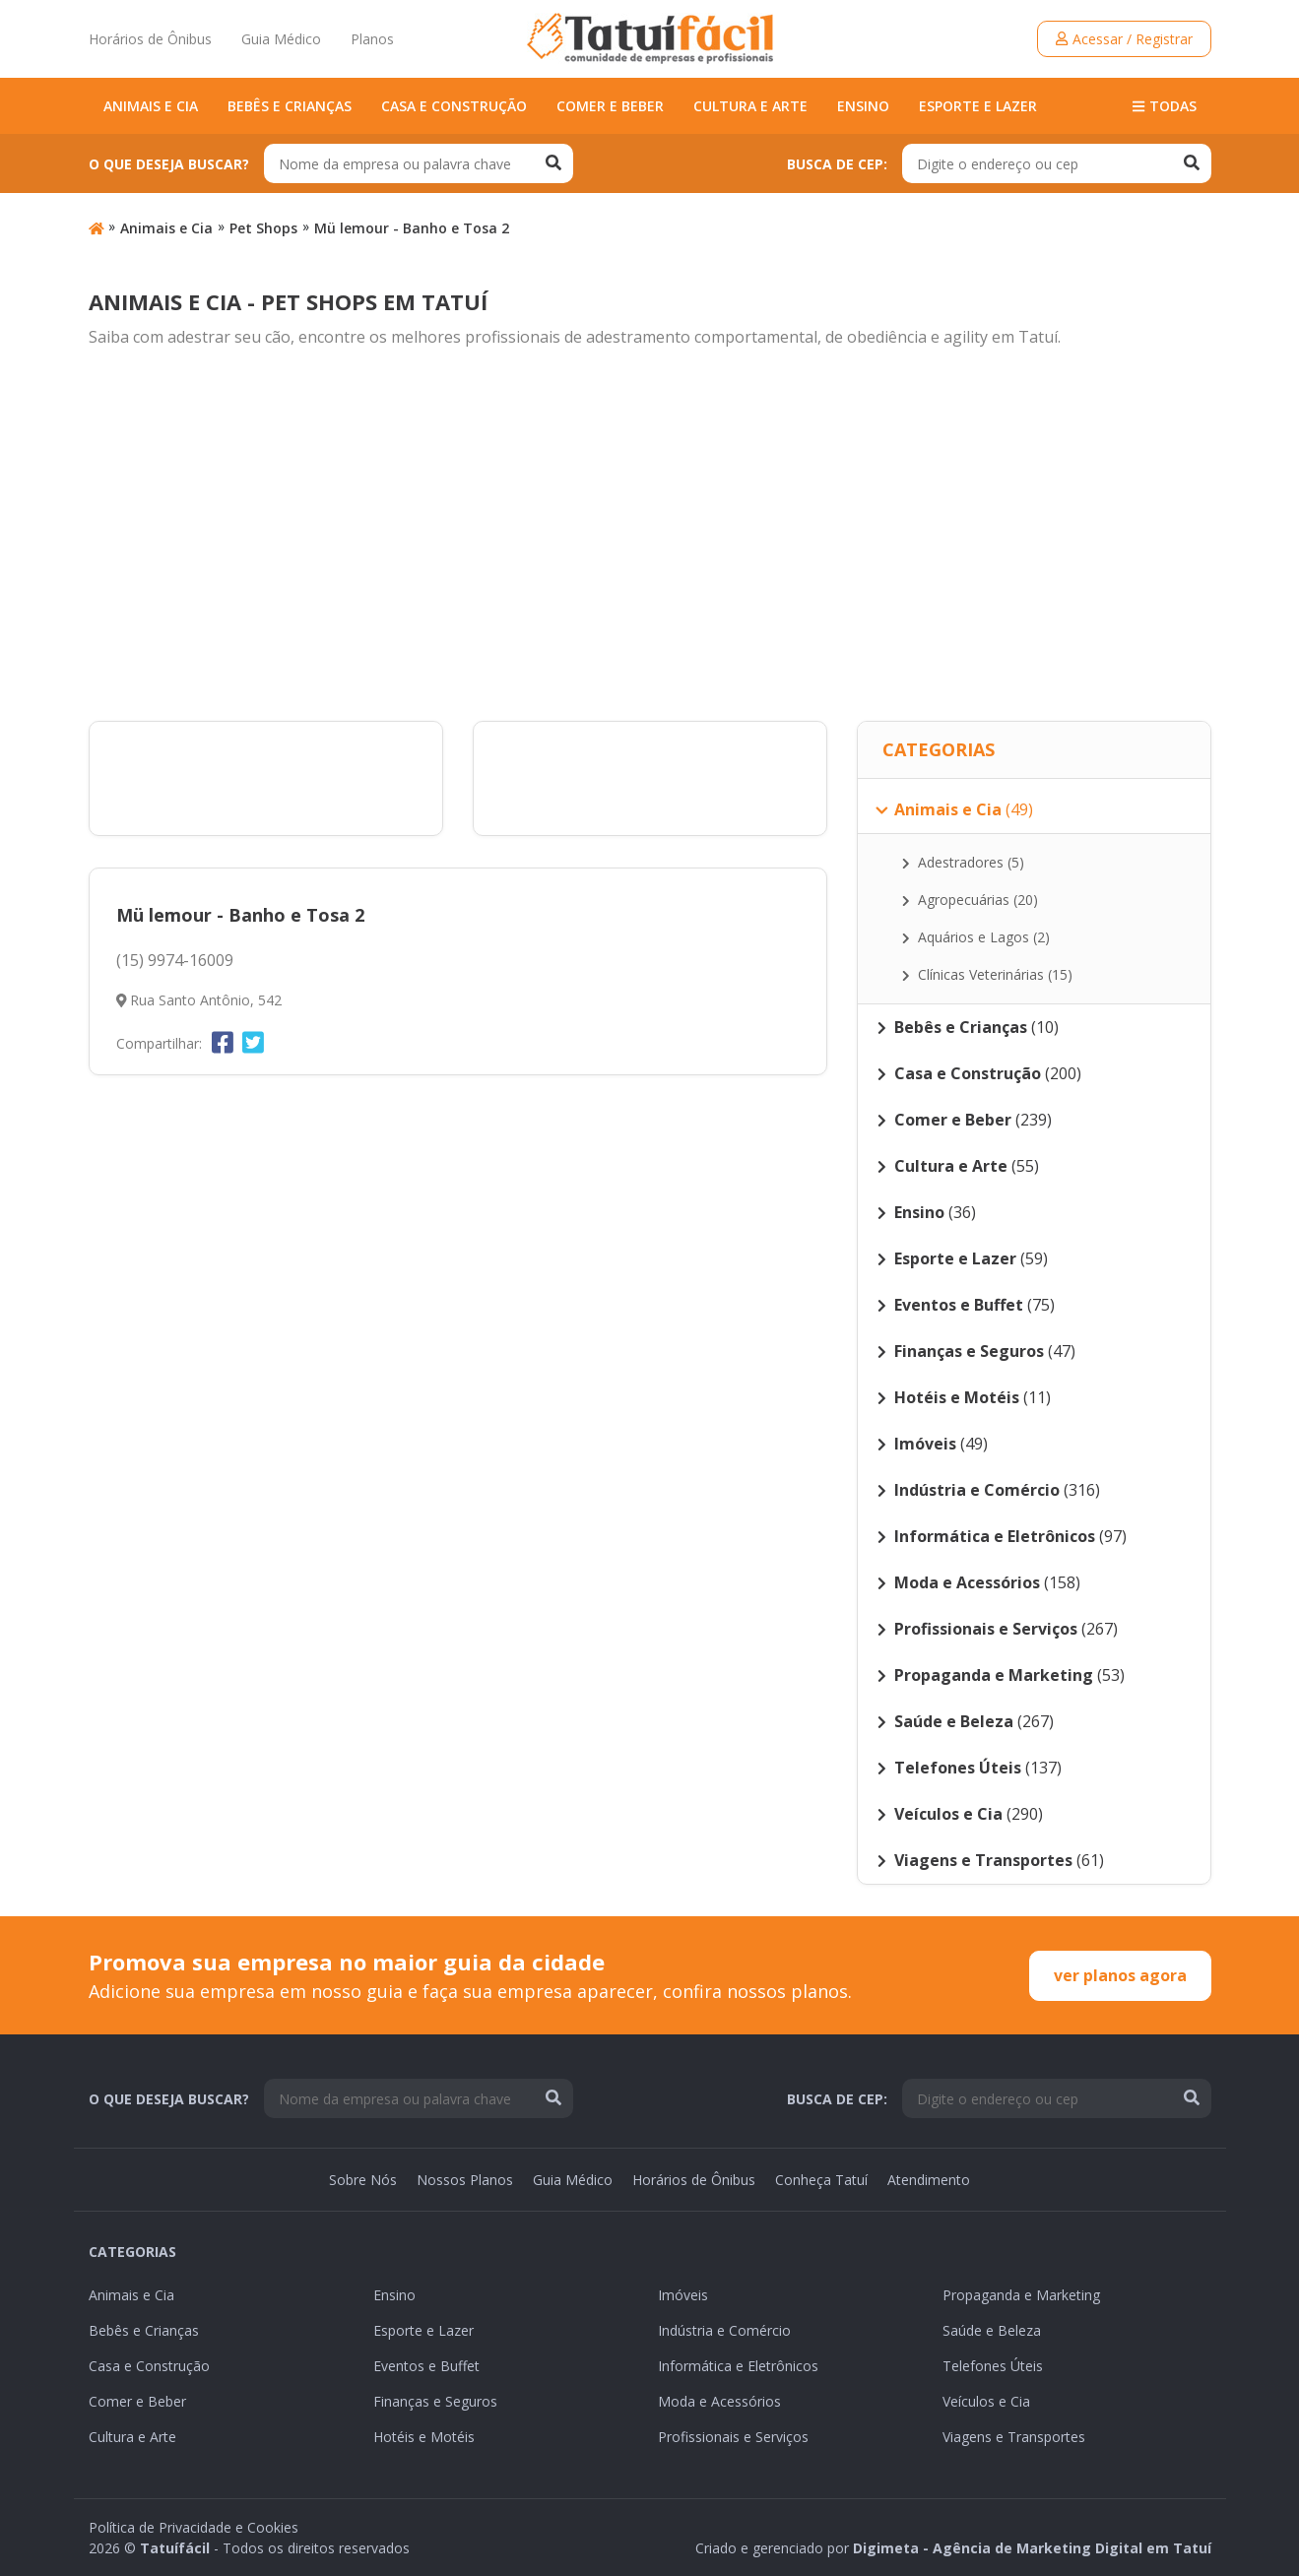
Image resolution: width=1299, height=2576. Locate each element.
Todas (1164, 106)
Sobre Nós (363, 2179)
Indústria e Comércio (724, 2330)
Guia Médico (281, 39)
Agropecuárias (970, 899)
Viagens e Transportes (1013, 2436)
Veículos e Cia (986, 2401)
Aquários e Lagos (976, 937)
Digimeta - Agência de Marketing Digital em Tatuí (1032, 2548)
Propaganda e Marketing (1021, 2295)
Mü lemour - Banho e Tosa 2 (411, 228)
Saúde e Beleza (991, 2330)
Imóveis (683, 2295)
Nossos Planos (465, 2179)
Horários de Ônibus (150, 39)
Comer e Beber (610, 106)
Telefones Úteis (992, 2365)
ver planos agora (1120, 1975)
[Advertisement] (650, 536)
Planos (372, 39)
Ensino (863, 106)
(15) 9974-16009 (174, 960)
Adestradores (963, 862)
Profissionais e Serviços (733, 2436)
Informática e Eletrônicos (738, 2365)
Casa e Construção (454, 106)
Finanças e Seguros (435, 2401)
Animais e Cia (150, 106)
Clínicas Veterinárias (987, 974)
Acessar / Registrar (1124, 39)
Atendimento (928, 2179)
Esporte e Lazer (978, 106)
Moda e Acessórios (719, 2401)
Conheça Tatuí (821, 2179)
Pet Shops (263, 228)
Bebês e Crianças (289, 106)
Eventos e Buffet (426, 2365)
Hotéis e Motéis (424, 2436)
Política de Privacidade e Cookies (193, 2527)
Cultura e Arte (750, 106)
